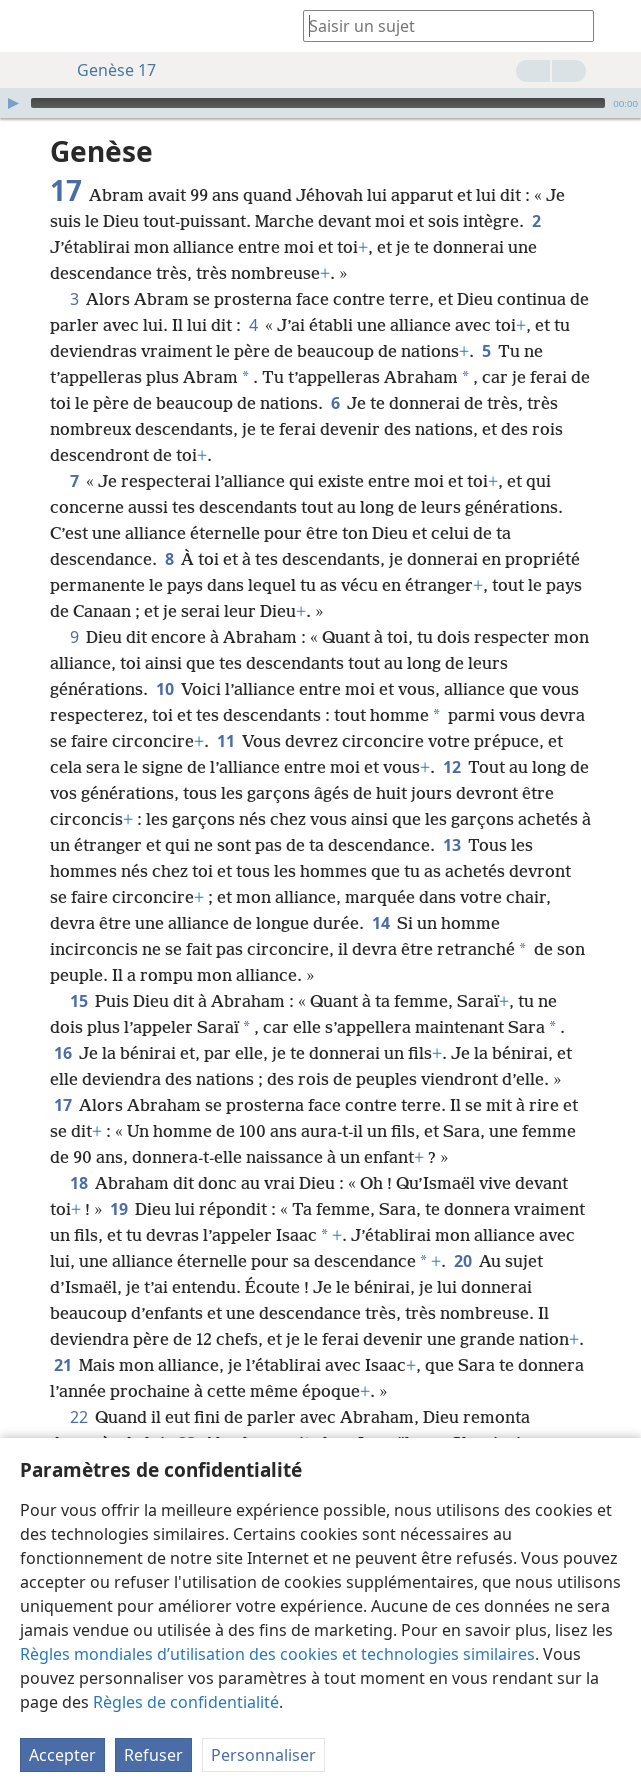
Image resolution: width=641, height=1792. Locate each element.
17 (62, 1105)
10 (164, 689)
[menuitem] (30, 26)
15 (78, 1001)
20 (462, 1261)
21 (62, 1365)
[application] (320, 103)
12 (451, 767)
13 (451, 845)
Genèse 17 (106, 70)
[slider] (318, 103)
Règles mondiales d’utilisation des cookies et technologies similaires (277, 1654)
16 (62, 1053)
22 (78, 1417)
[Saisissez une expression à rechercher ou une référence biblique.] (439, 25)
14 (380, 923)
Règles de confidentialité (186, 1702)
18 (78, 1183)
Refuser (153, 1755)
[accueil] (30, 26)
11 (225, 741)
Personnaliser (263, 1755)
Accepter (62, 1755)
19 (118, 1209)
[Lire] (13, 103)
